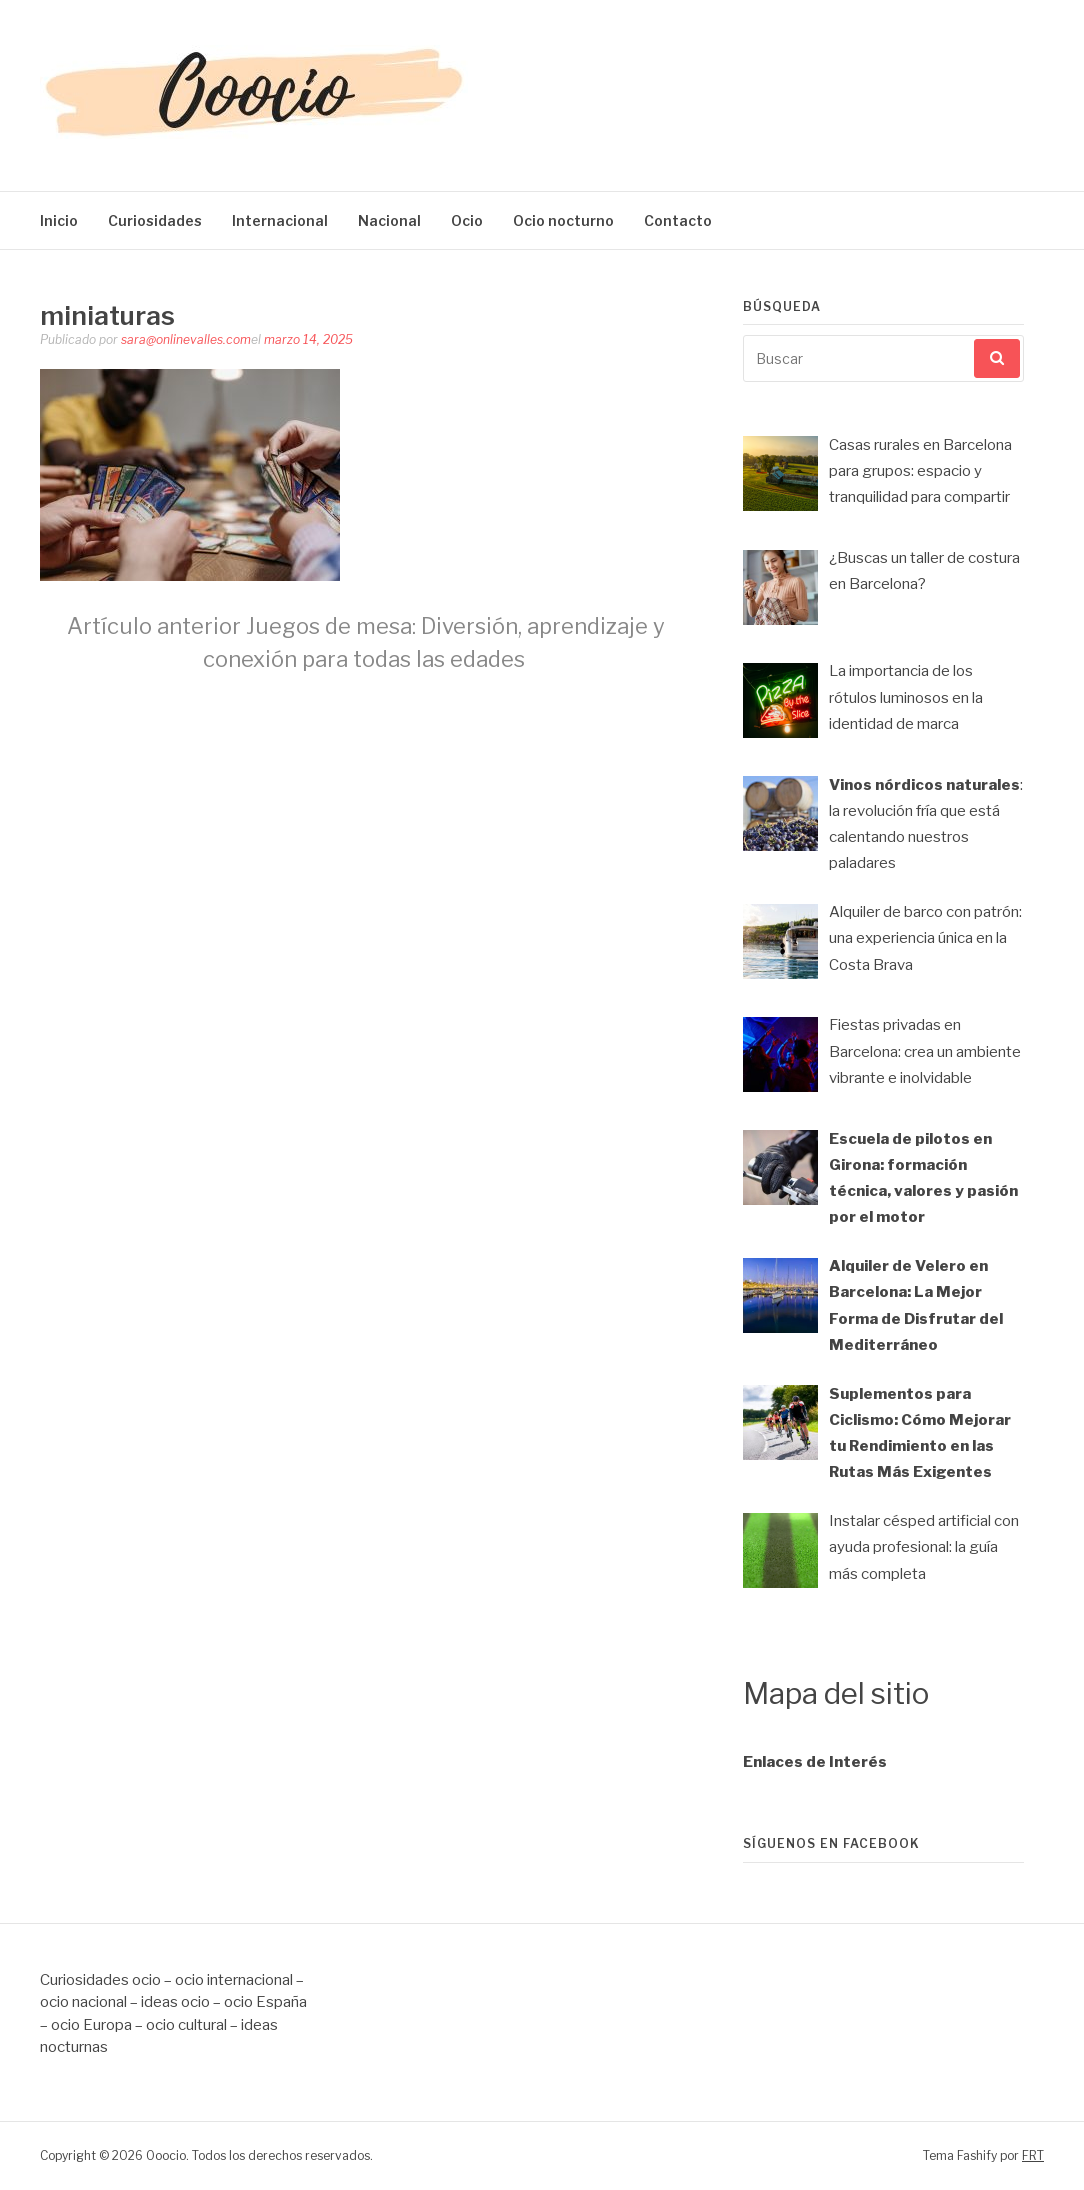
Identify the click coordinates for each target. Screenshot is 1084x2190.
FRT (1033, 2155)
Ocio (467, 220)
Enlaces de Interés (815, 1762)
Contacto (678, 220)
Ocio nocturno (563, 220)
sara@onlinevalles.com (186, 339)
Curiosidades (155, 220)
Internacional (280, 220)
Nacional (389, 220)
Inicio (59, 220)
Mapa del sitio (836, 1693)
